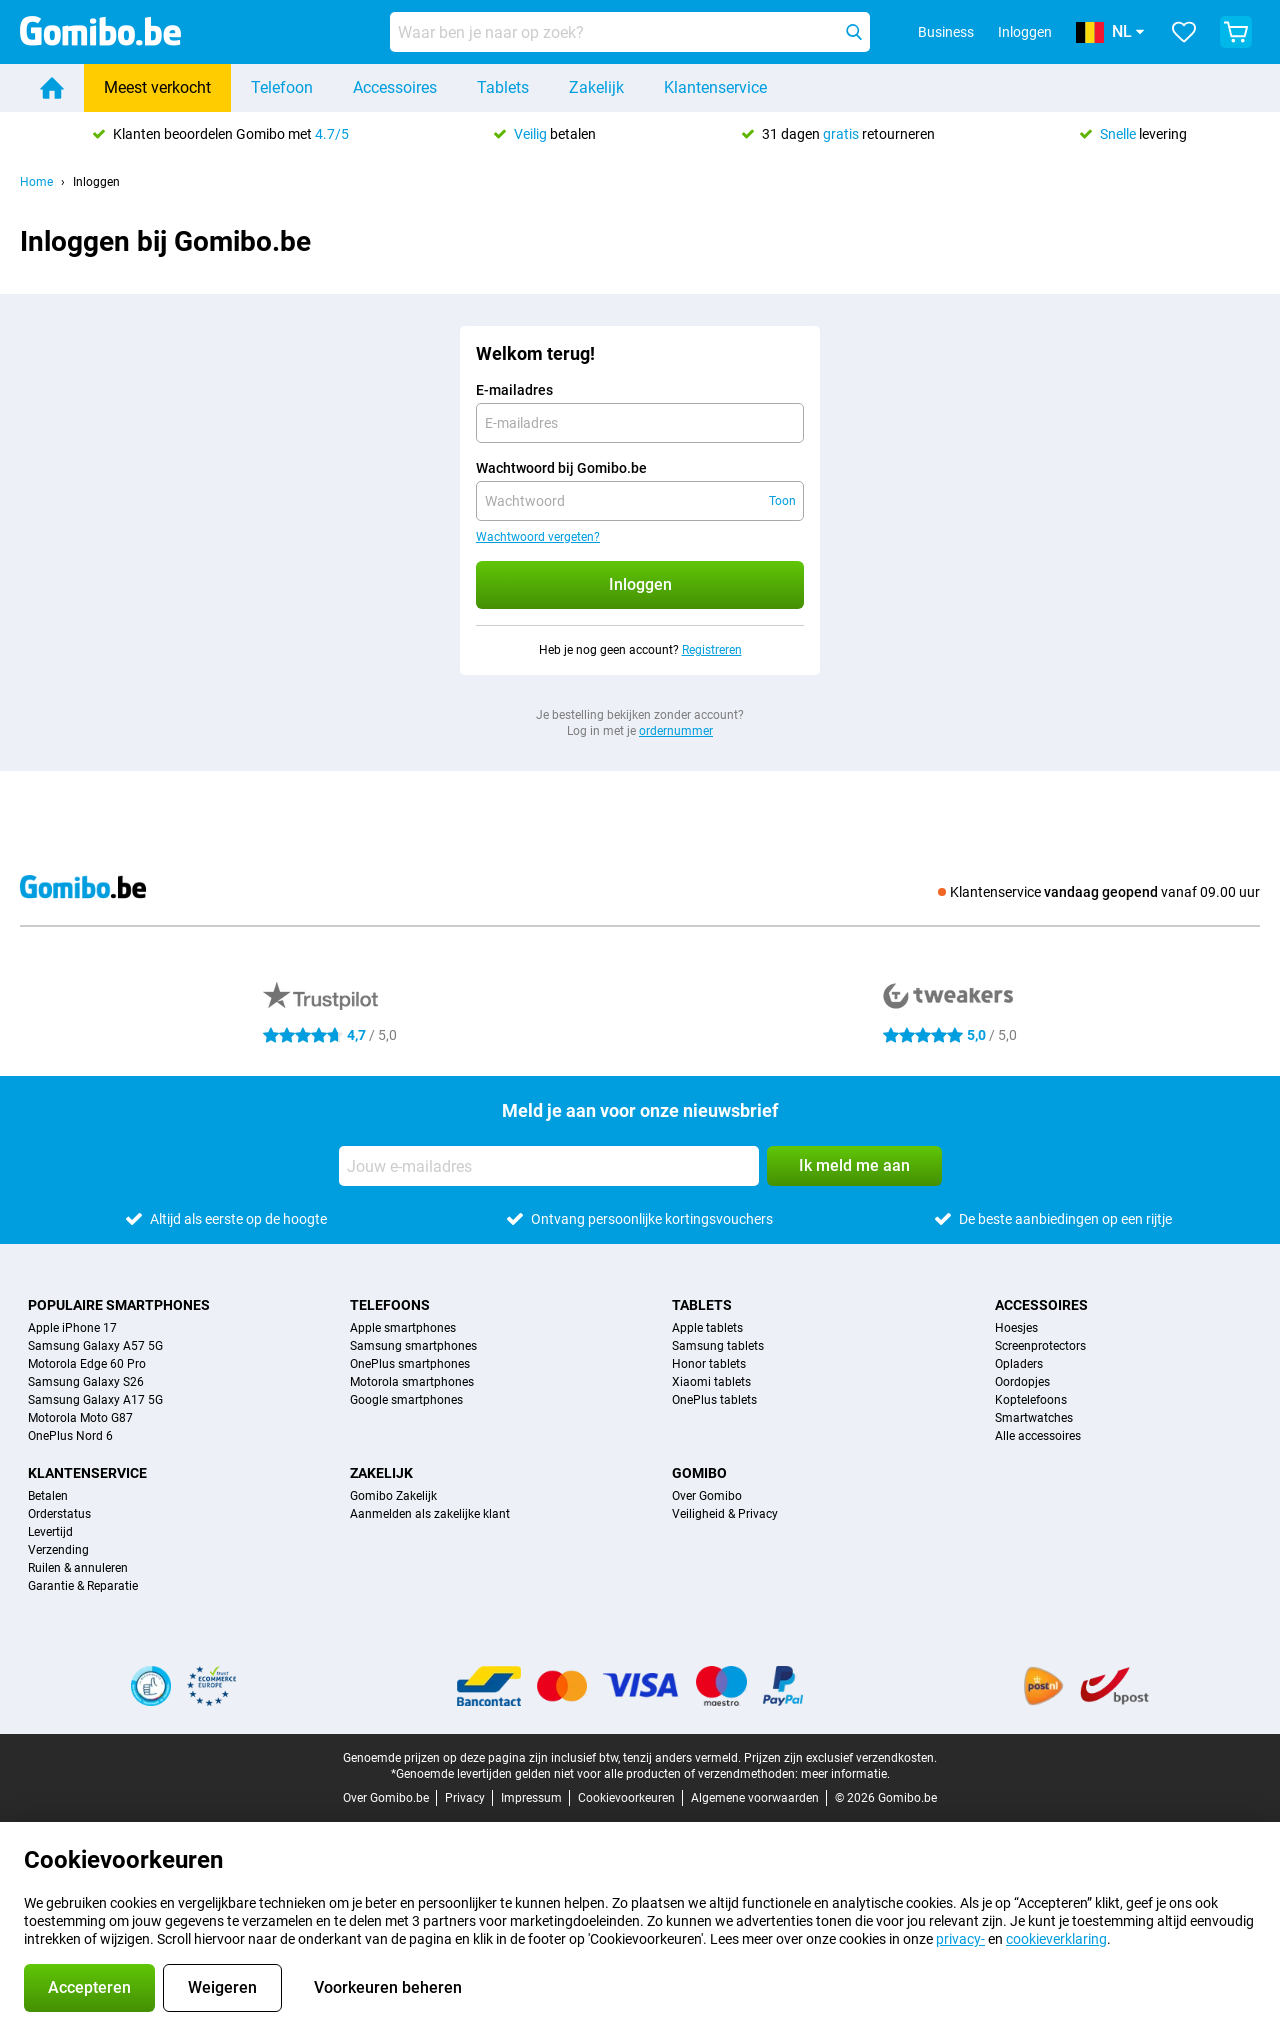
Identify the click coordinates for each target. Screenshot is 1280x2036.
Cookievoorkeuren (626, 1798)
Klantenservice (715, 87)
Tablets (503, 87)
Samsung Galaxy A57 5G (95, 1346)
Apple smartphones (403, 1328)
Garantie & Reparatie (83, 1586)
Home (36, 182)
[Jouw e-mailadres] (549, 1166)
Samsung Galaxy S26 (86, 1382)
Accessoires (395, 87)
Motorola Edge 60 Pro (87, 1364)
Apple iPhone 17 (72, 1328)
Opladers (1019, 1364)
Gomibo (699, 1473)
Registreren (712, 650)
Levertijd (50, 1532)
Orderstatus (59, 1514)
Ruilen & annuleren (78, 1568)
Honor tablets (709, 1364)
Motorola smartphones (412, 1382)
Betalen (48, 1496)
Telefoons (390, 1305)
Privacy (465, 1798)
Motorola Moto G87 (80, 1418)
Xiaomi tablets (711, 1382)
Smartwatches (1034, 1418)
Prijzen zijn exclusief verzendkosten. (840, 1758)
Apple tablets (707, 1328)
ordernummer (676, 731)
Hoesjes (1016, 1328)
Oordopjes (1022, 1382)
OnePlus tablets (714, 1400)
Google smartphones (406, 1400)
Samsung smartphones (413, 1346)
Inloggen (1025, 32)
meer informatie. (845, 1774)
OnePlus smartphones (410, 1364)
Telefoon (282, 87)
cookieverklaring (1056, 1939)
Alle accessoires (1038, 1436)
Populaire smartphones (119, 1305)
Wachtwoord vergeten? (538, 537)
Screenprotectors (1040, 1346)
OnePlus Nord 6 (70, 1436)
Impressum (531, 1798)
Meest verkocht (157, 87)
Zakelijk (596, 87)
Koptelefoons (1031, 1400)
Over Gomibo (707, 1496)
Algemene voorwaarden (755, 1798)
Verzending (58, 1550)
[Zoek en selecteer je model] (630, 32)
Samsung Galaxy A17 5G (95, 1400)
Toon (782, 501)
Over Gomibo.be (386, 1798)
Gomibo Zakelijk (393, 1496)
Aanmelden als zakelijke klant (430, 1514)
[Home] (52, 88)
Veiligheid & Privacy (725, 1514)
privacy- (960, 1939)
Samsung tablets (718, 1346)
